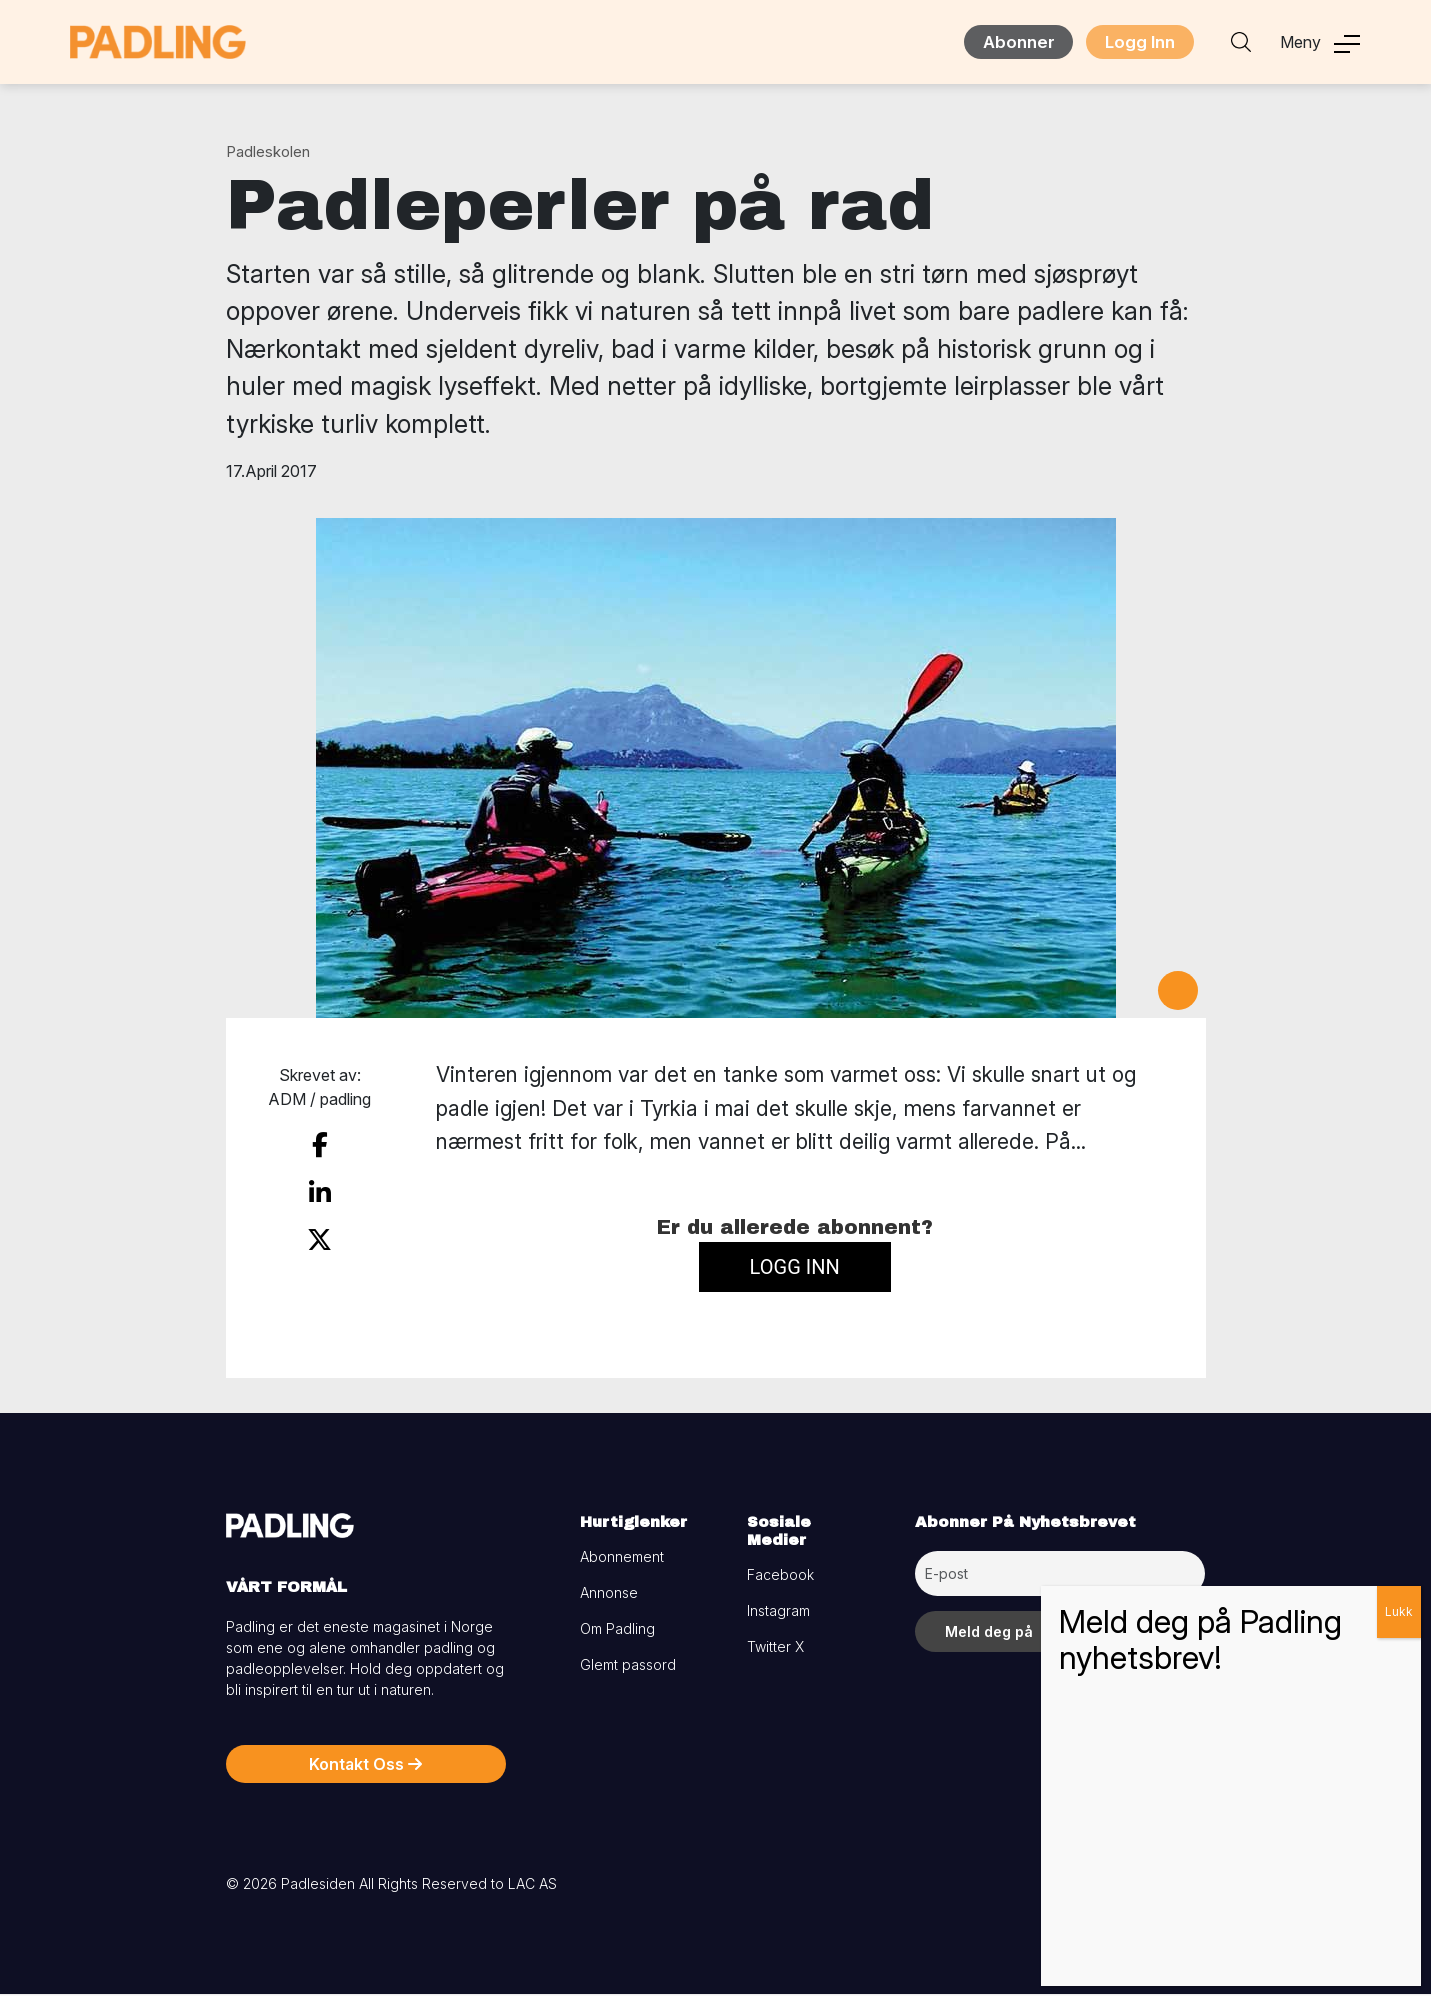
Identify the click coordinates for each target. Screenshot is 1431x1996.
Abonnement (622, 1558)
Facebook (780, 1576)
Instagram (778, 1612)
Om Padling (617, 1630)
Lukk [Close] (1399, 1611)
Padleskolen (268, 153)
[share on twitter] (319, 1235)
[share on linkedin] (320, 1191)
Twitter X (775, 1648)
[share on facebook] (320, 1146)
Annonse (609, 1594)
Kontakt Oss (365, 1766)
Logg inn (795, 1268)
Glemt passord (628, 1666)
